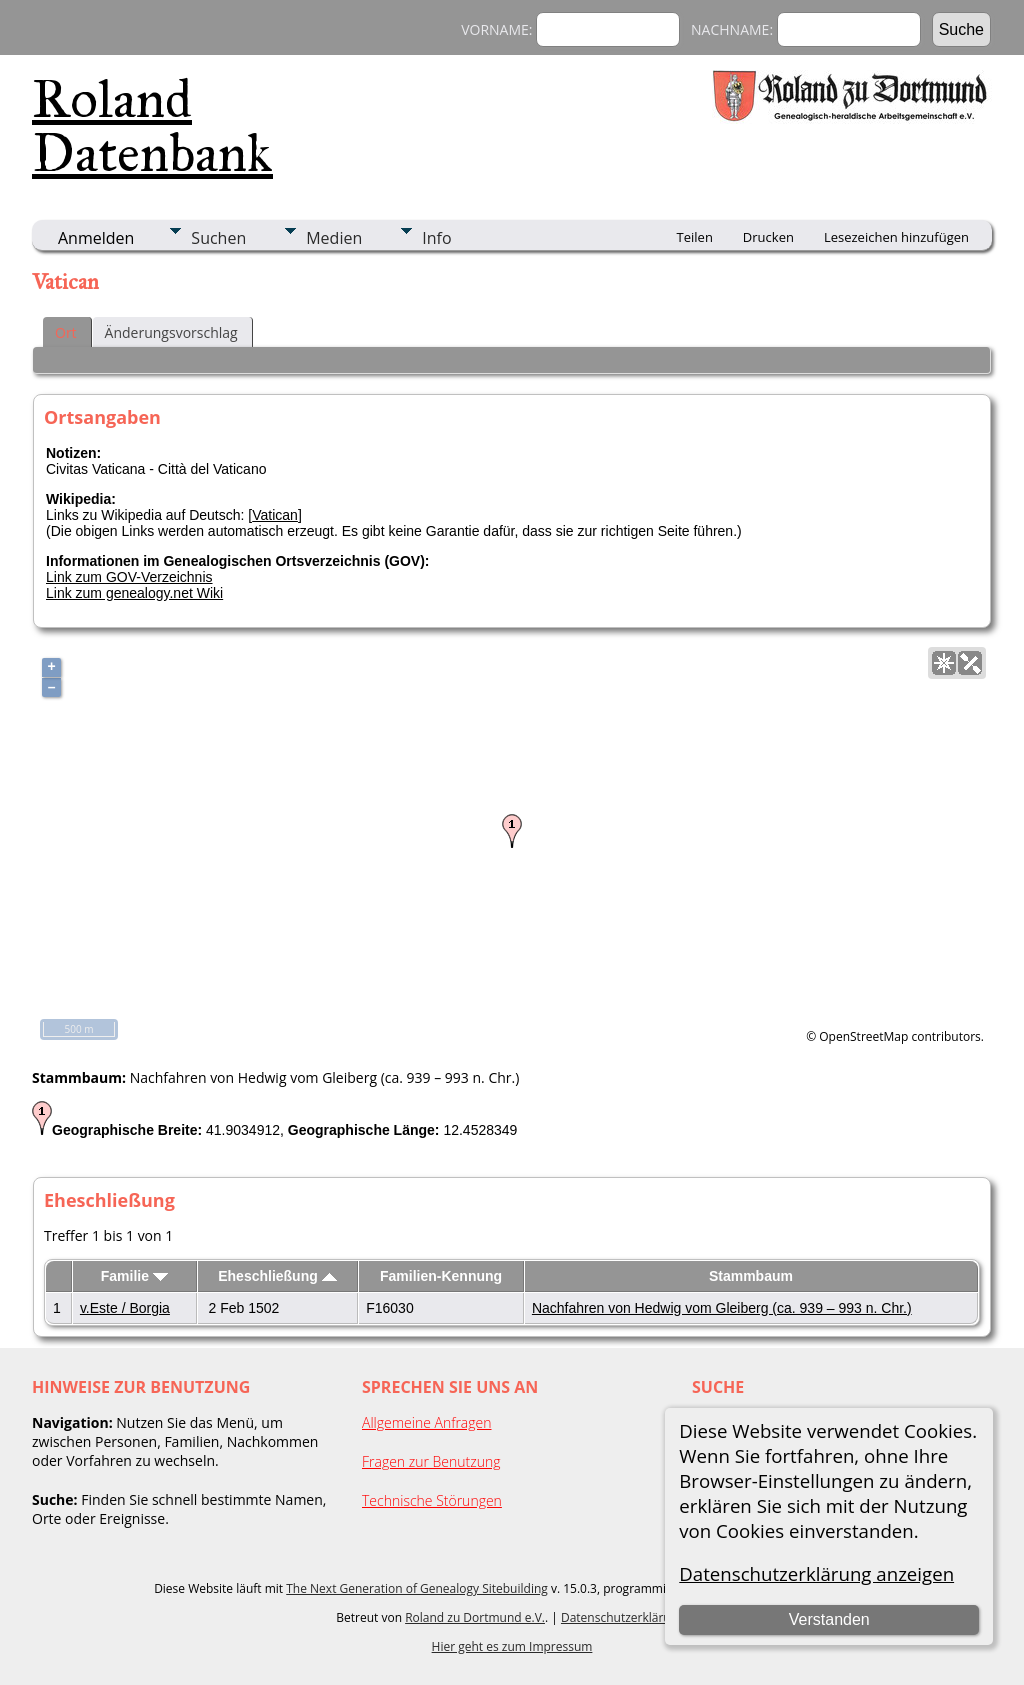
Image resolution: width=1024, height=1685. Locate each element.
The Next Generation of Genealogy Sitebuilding (417, 1588)
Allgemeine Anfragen (427, 1422)
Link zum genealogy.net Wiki (134, 593)
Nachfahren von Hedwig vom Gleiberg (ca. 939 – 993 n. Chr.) (722, 1308)
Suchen (218, 238)
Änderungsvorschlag (171, 332)
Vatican (275, 515)
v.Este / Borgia (125, 1308)
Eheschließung (277, 1276)
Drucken (768, 237)
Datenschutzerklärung (623, 1617)
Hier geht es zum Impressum (512, 1646)
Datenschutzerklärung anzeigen (816, 1573)
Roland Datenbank (152, 126)
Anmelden (96, 238)
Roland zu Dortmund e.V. (475, 1617)
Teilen (695, 237)
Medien (334, 238)
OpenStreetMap (863, 1036)
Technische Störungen (432, 1500)
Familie (134, 1276)
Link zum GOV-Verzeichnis (129, 577)
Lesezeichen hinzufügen (896, 237)
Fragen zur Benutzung (431, 1461)
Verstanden (829, 1619)
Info (436, 238)
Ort (66, 332)
